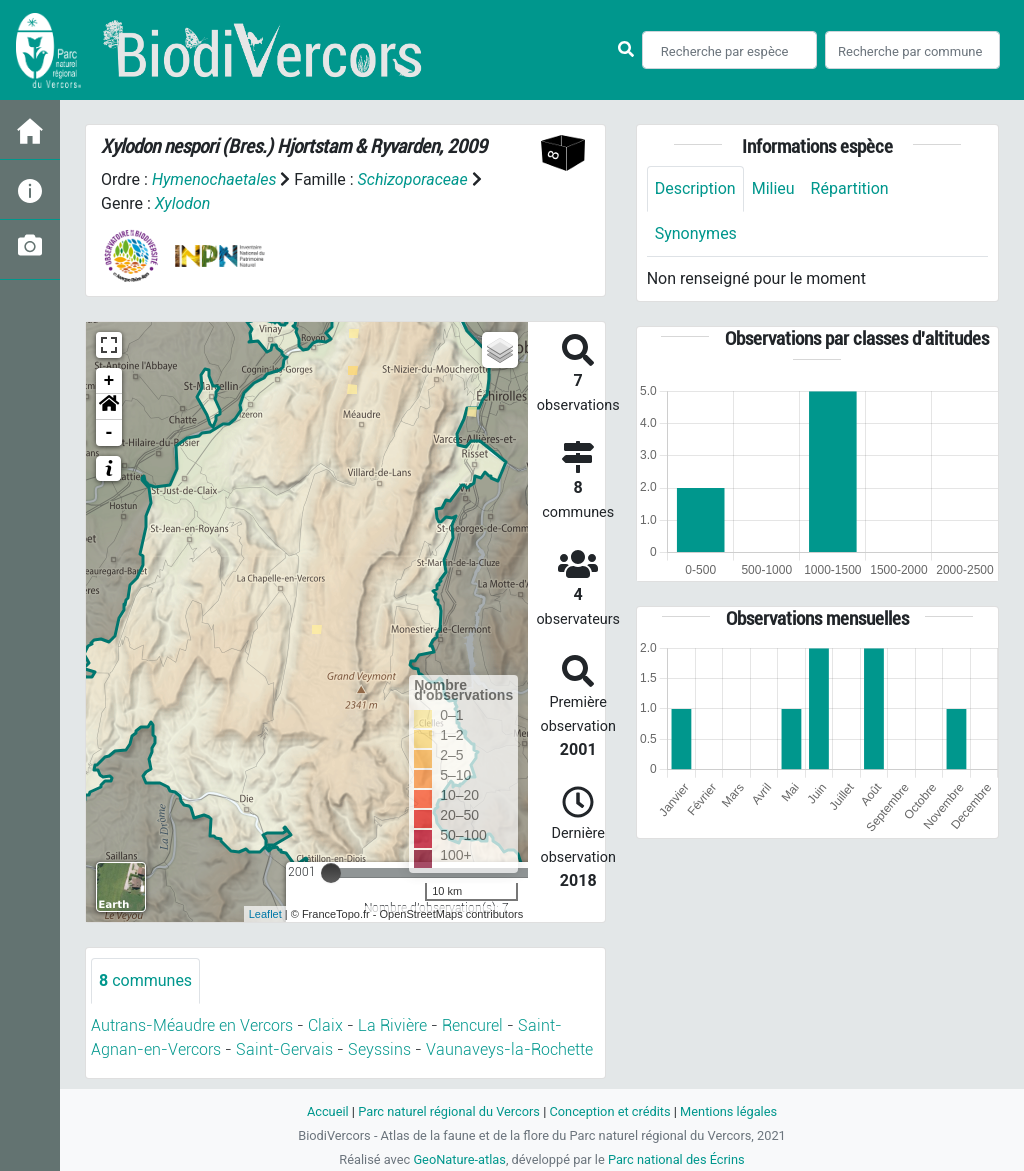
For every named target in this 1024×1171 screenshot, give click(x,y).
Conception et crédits (609, 1111)
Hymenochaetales (214, 179)
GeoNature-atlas (459, 1159)
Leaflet (265, 914)
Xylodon (183, 203)
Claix (325, 1025)
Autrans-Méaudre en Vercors (192, 1025)
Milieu (773, 188)
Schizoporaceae (413, 179)
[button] (109, 407)
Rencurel (472, 1025)
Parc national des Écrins (676, 1159)
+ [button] (109, 381)
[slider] (331, 873)
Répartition (850, 188)
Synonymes (696, 233)
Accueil (328, 1111)
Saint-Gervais (284, 1049)
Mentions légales (728, 1111)
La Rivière (392, 1025)
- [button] (109, 433)
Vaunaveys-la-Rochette (509, 1049)
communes (145, 980)
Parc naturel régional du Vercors (449, 1111)
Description (695, 188)
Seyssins (379, 1049)
